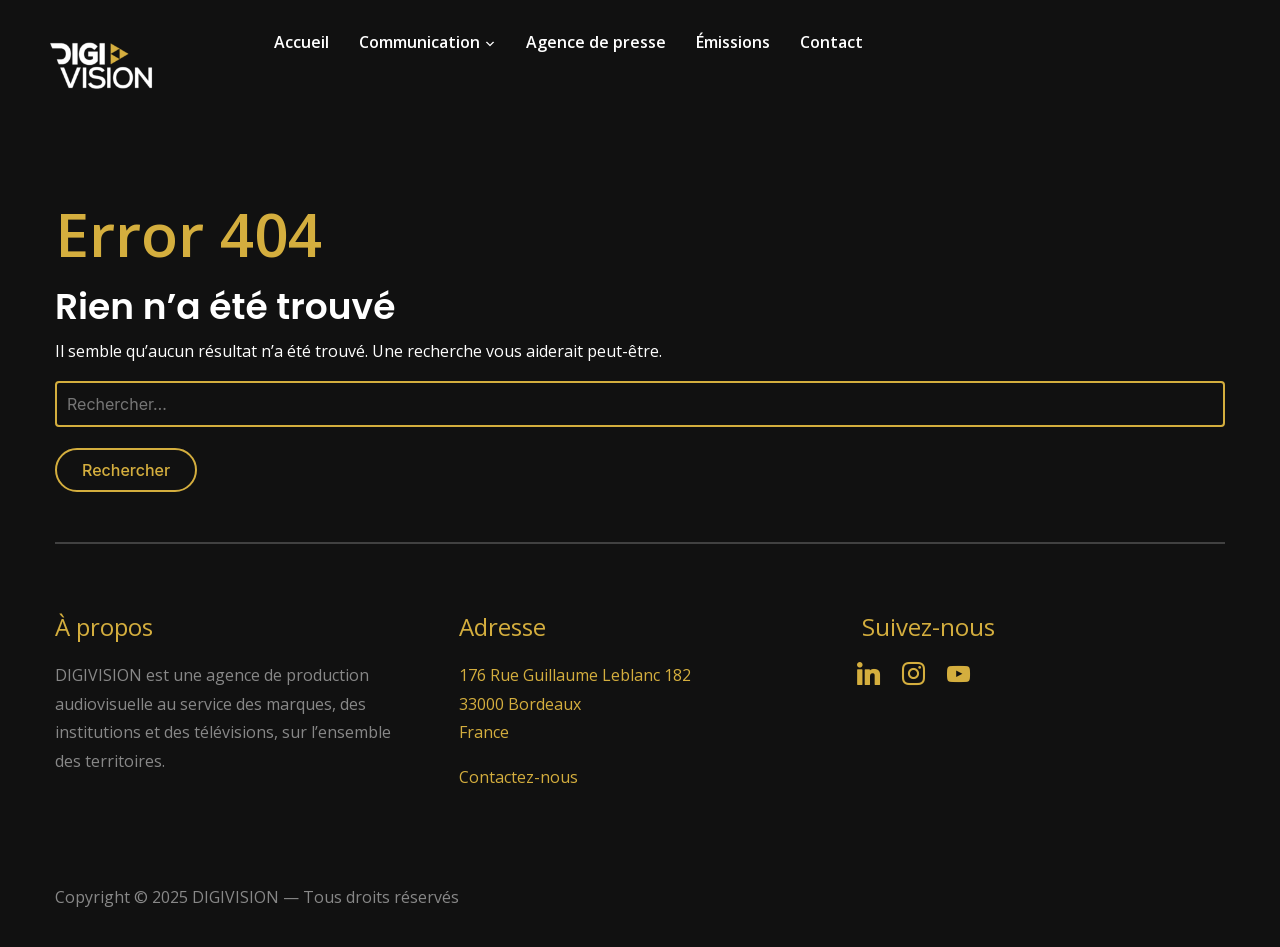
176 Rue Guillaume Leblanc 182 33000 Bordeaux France (575, 704)
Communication (419, 42)
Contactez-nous (518, 777)
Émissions (733, 42)
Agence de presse (596, 42)
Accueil (301, 42)
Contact (831, 42)
